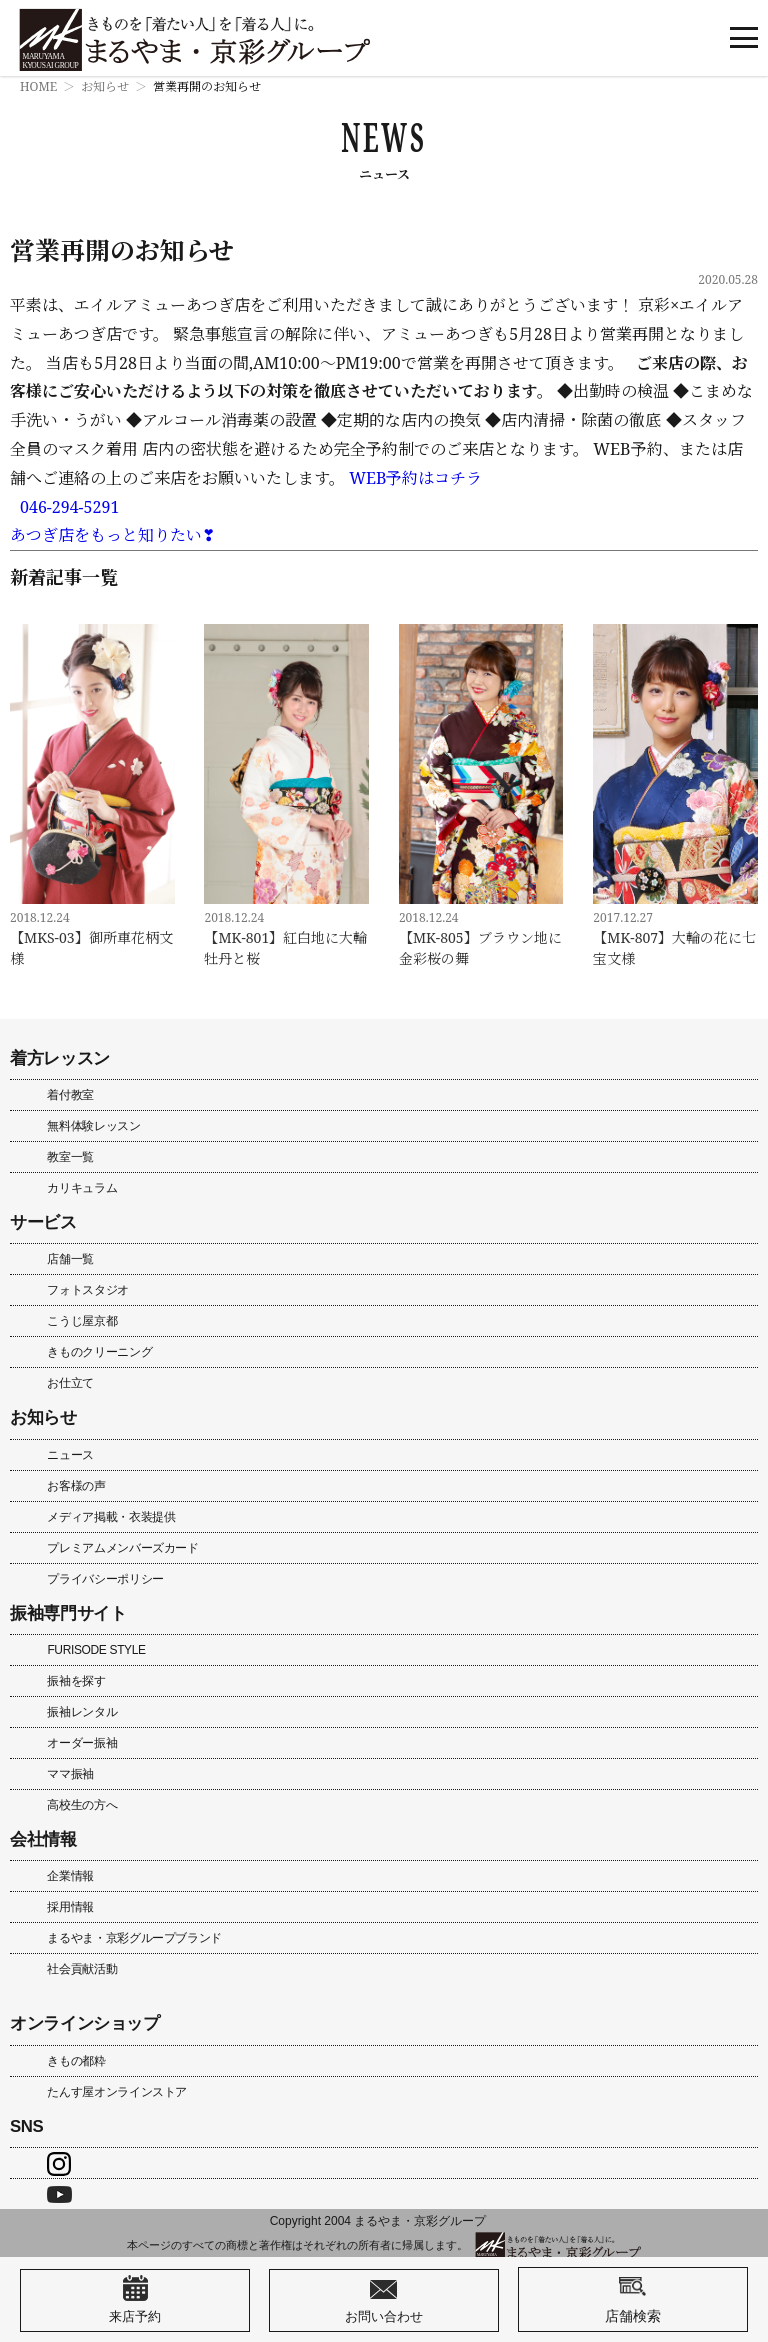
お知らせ (105, 86)
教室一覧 (70, 1157)
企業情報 (70, 1876)
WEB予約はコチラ (415, 478)
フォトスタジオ (87, 1290)
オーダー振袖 (82, 1743)
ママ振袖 (70, 1774)
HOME (38, 86)
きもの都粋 (76, 2061)
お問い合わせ (384, 2300)
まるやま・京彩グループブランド (134, 1938)
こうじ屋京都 (82, 1321)
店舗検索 (633, 2299)
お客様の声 (76, 1486)
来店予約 (135, 2300)
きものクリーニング (99, 1352)
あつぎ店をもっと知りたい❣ (112, 535)
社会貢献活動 (82, 1969)
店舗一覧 (70, 1259)
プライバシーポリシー (105, 1579)
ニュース (70, 1455)
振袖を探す (76, 1681)
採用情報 (70, 1907)
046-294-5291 (69, 507)
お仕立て (70, 1383)
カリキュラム (82, 1188)
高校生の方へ (82, 1805)
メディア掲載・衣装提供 (111, 1517)
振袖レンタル (82, 1712)
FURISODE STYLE (96, 1650)
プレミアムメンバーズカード (122, 1548)
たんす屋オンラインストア (117, 2092)
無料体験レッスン (93, 1126)
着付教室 (70, 1095)
